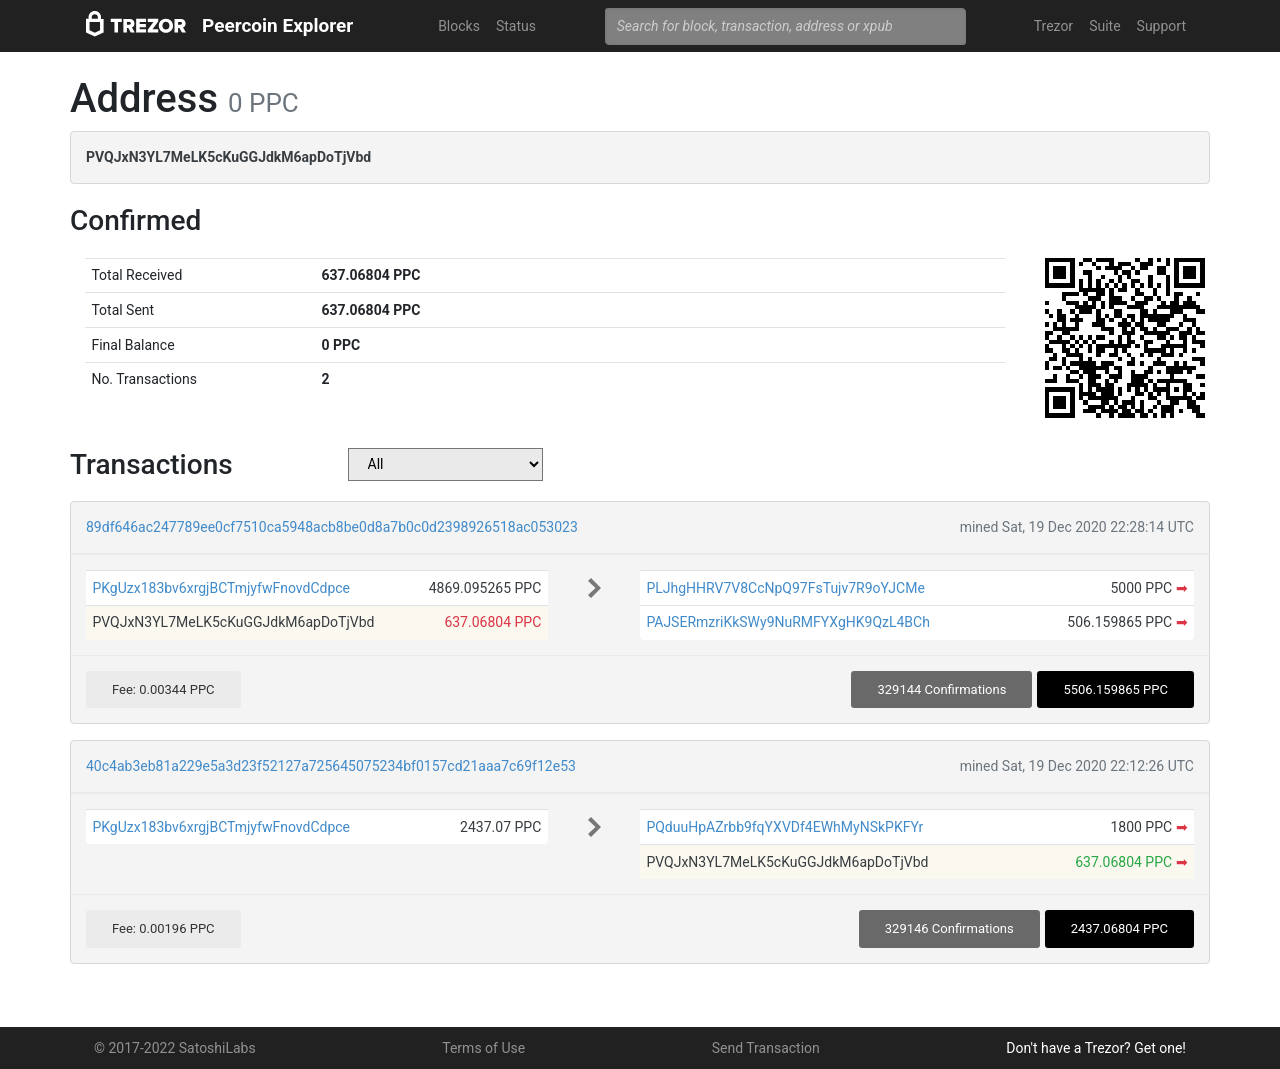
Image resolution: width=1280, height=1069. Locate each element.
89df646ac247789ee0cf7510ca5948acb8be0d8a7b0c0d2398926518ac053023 (332, 527)
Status (516, 26)
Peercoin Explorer (277, 25)
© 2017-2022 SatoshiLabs (175, 1048)
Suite (1104, 26)
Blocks (459, 26)
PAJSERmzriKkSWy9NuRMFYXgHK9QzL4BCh (788, 622)
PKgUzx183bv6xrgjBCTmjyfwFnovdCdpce (221, 588)
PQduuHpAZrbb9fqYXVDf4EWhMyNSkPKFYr (784, 827)
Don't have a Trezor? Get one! (1096, 1048)
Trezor (1053, 26)
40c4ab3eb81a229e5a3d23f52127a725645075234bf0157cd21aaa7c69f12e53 (331, 766)
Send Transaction (766, 1048)
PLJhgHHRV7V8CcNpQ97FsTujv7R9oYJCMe (785, 588)
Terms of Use (483, 1048)
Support (1161, 26)
